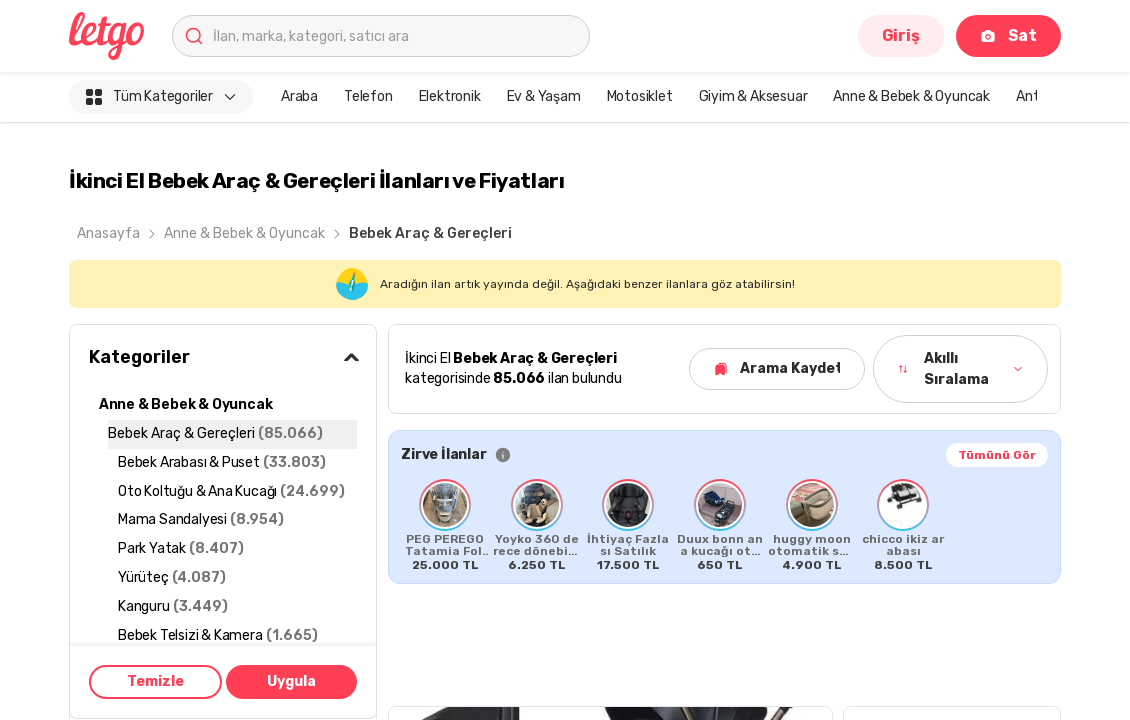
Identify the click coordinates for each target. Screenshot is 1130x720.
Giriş (901, 35)
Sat (1008, 35)
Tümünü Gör (997, 455)
